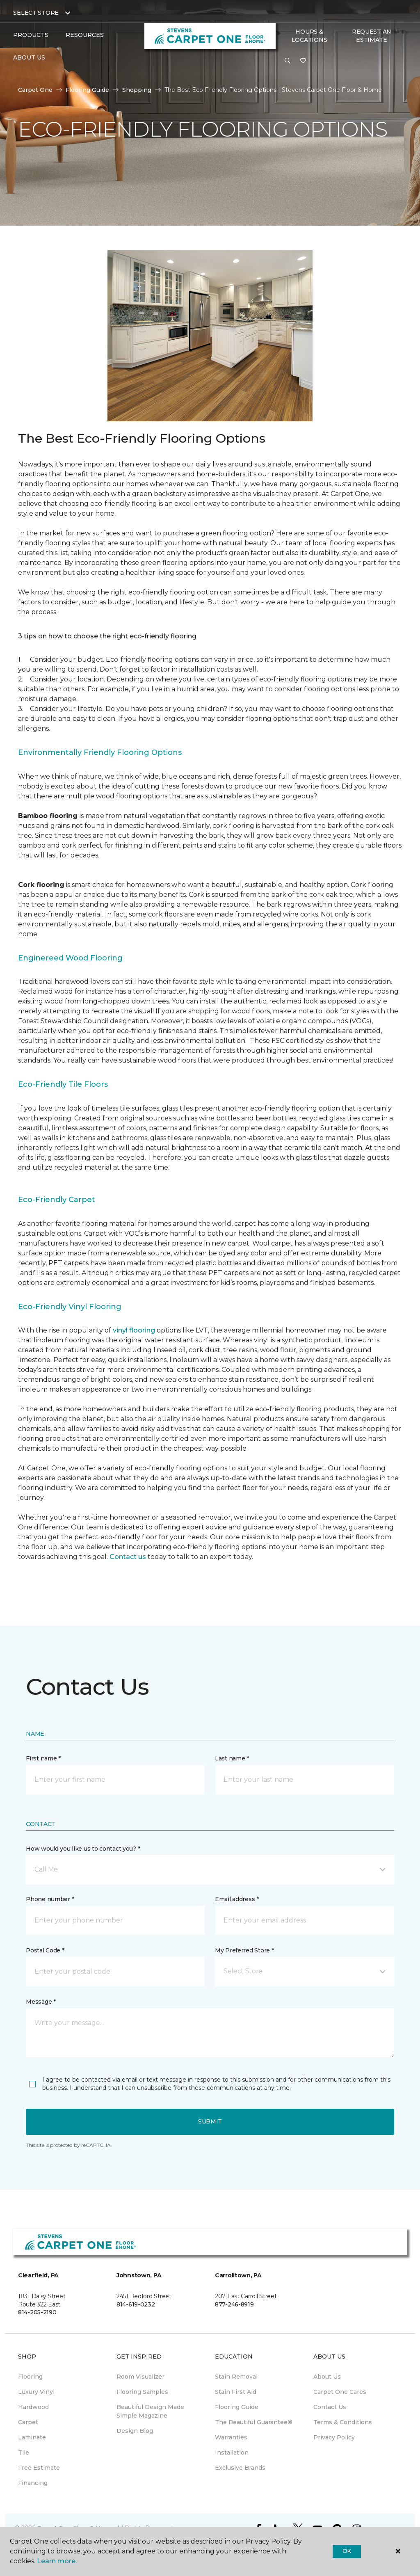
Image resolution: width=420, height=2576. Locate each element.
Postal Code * (45, 1950)
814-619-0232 (135, 2304)
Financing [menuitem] (33, 2483)
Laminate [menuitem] (32, 2437)
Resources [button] (85, 35)
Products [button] (30, 35)
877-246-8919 (234, 2304)
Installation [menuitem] (232, 2452)
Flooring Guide (87, 90)
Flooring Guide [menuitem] (236, 2407)
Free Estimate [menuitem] (39, 2467)
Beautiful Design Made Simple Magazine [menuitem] (150, 2411)
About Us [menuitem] (327, 2376)
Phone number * (50, 1899)
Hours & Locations (309, 35)
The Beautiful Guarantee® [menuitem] (253, 2422)
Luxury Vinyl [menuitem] (36, 2391)
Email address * (237, 1899)
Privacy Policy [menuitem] (334, 2437)
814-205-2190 (37, 2312)
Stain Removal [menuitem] (236, 2376)
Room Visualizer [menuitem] (140, 2376)
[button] (287, 61)
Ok (346, 2551)
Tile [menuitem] (23, 2452)
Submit (210, 2121)
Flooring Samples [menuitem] (142, 2391)
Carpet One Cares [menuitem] (339, 2391)
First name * (43, 1758)
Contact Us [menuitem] (329, 2407)
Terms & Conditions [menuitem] (342, 2422)
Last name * (232, 1758)
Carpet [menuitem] (28, 2422)
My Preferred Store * (244, 1950)
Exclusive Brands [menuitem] (240, 2467)
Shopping (136, 90)
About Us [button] (29, 57)
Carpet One (35, 90)
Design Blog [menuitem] (134, 2430)
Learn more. (57, 2561)
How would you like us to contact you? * (83, 1848)
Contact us (128, 1557)
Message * (40, 2002)
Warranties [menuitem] (231, 2437)
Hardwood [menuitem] (33, 2407)
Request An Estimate (371, 35)
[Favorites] (303, 61)
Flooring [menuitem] (30, 2376)
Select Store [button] (36, 12)
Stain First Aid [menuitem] (235, 2391)
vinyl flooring (134, 1330)
